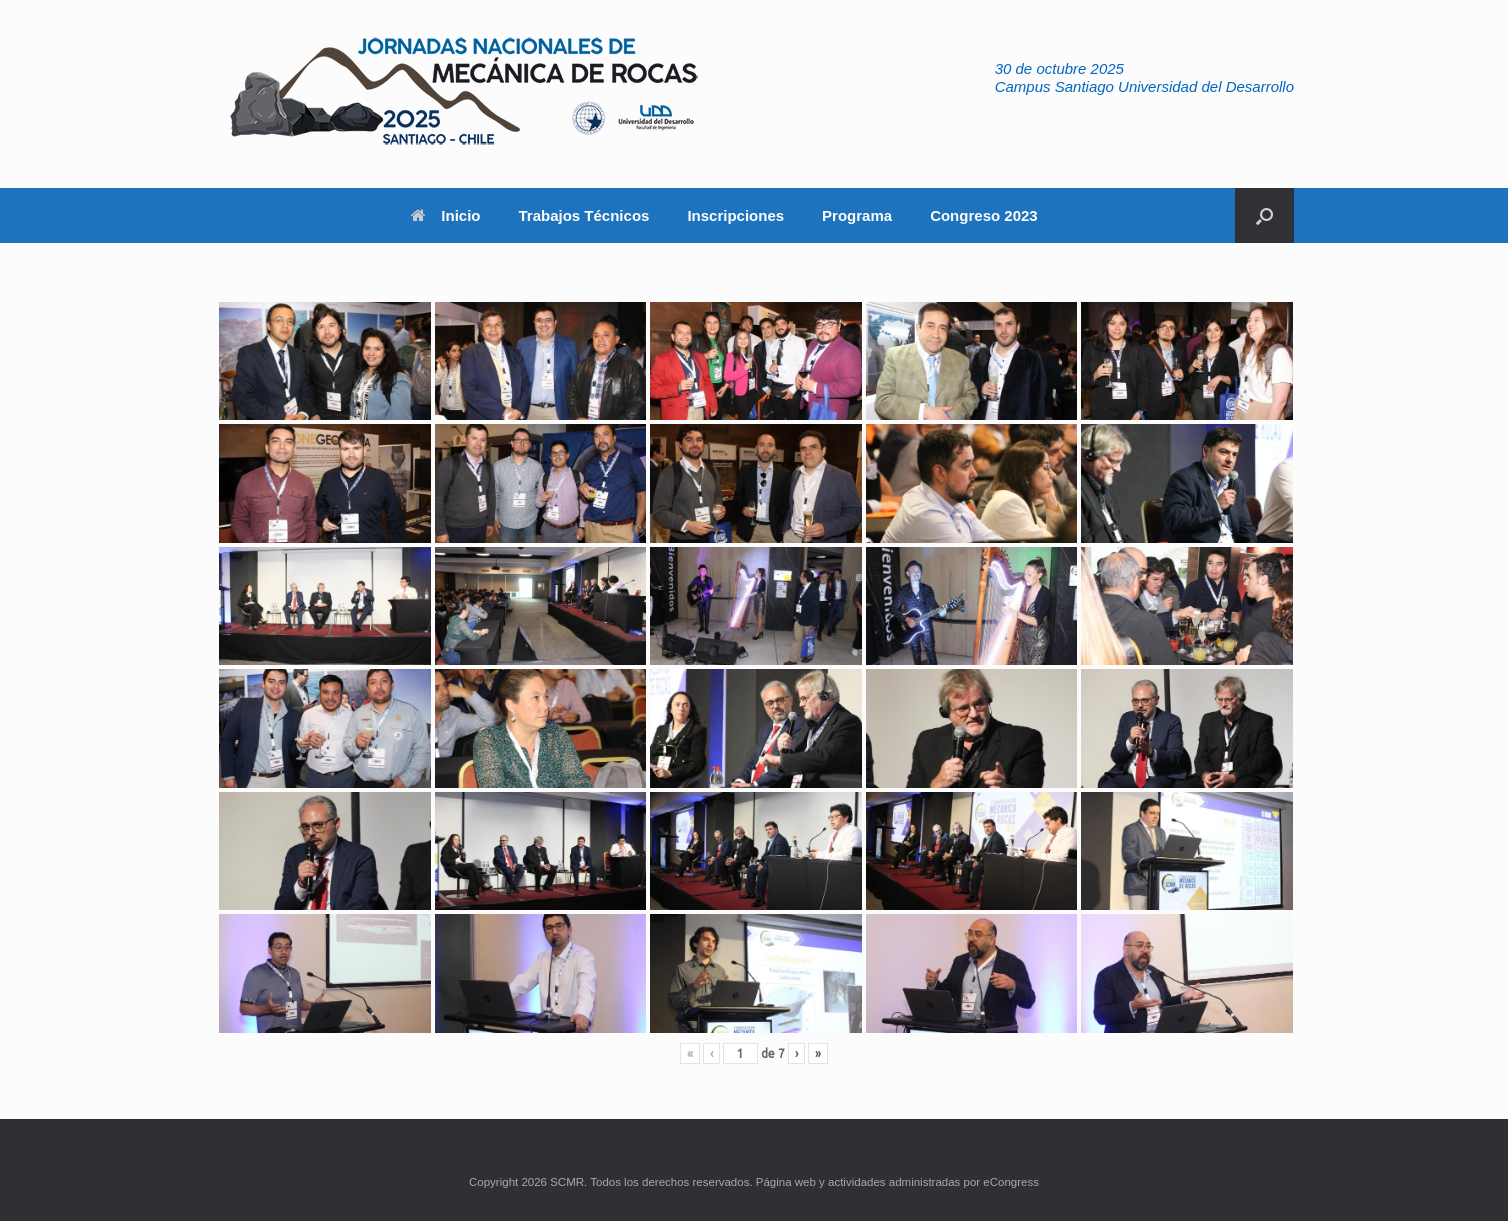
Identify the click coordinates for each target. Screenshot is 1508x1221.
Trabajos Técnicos (584, 215)
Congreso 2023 (984, 215)
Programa (857, 215)
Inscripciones (735, 215)
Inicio (445, 215)
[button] (1264, 215)
